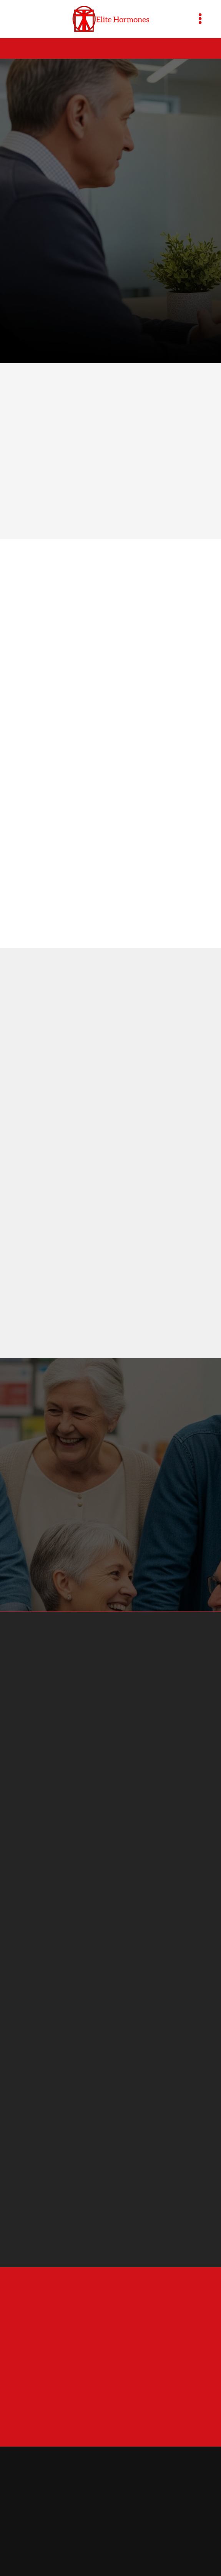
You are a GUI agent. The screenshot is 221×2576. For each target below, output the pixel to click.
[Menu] (200, 19)
